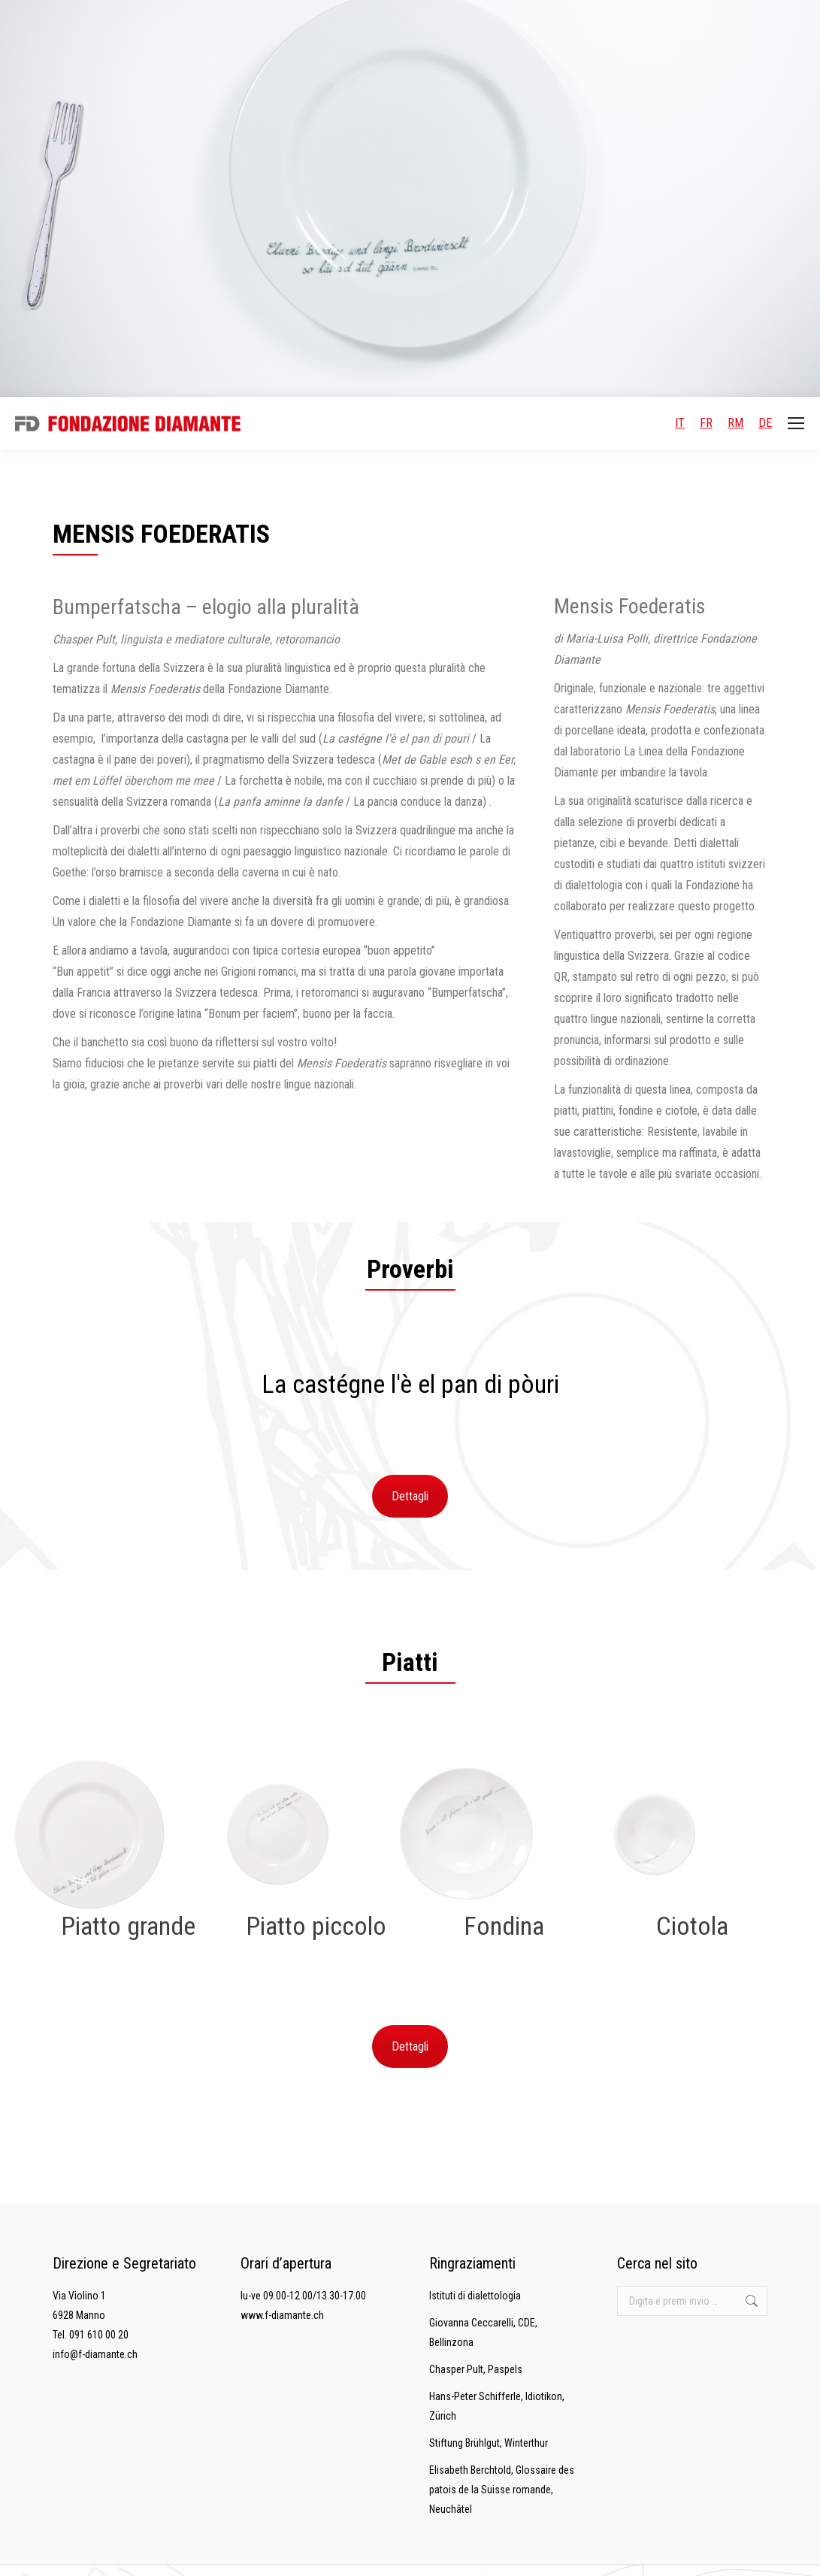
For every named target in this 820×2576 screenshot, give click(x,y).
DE (765, 423)
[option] (410, 1383)
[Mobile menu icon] (796, 423)
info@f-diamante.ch (95, 2354)
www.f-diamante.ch (282, 2315)
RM (735, 423)
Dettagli (410, 1496)
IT (680, 423)
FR (706, 423)
